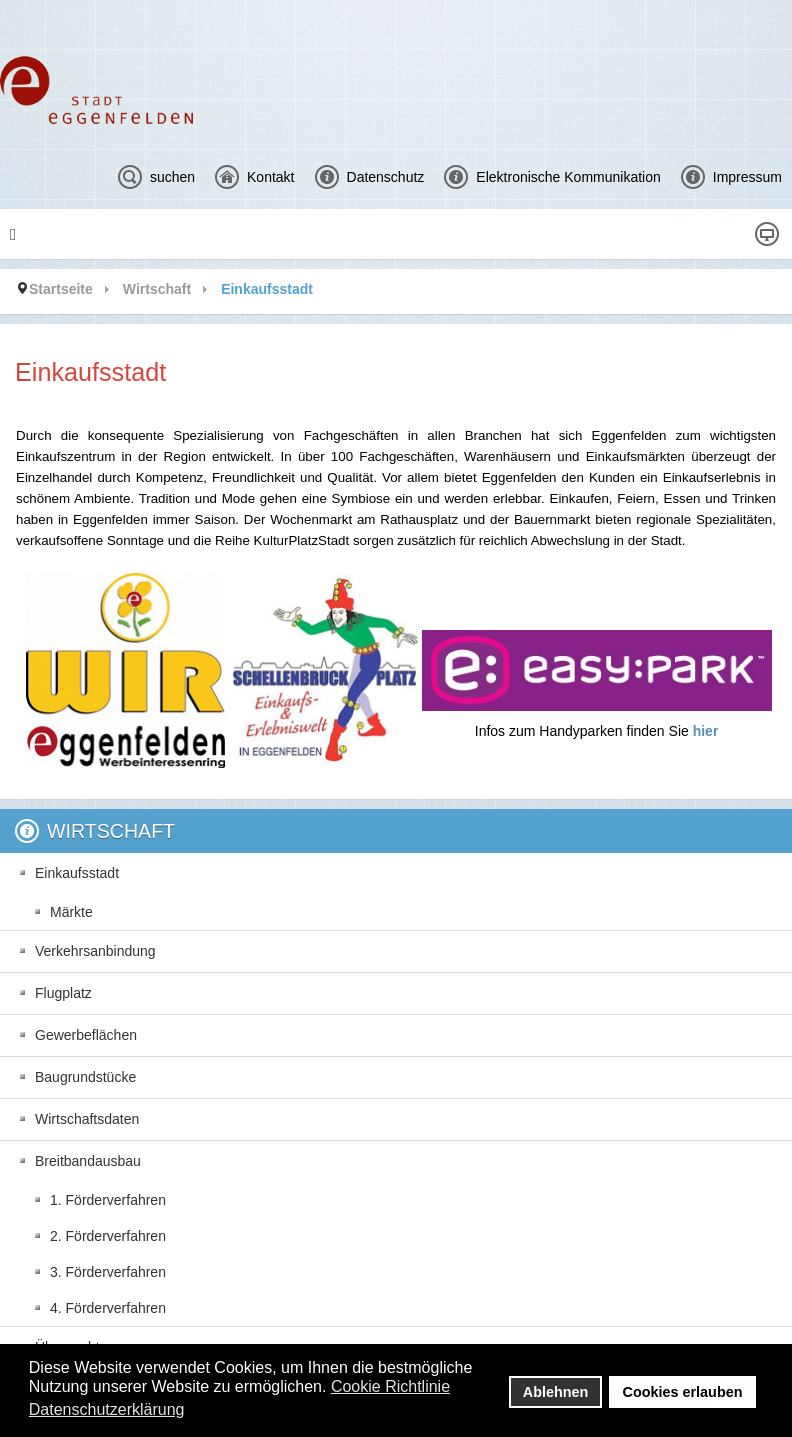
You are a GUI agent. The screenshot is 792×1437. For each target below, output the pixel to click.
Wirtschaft (157, 289)
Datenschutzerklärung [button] (107, 1409)
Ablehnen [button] (556, 1392)
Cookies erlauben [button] (683, 1392)
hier (706, 731)
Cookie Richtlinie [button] (390, 1386)
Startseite (61, 289)
